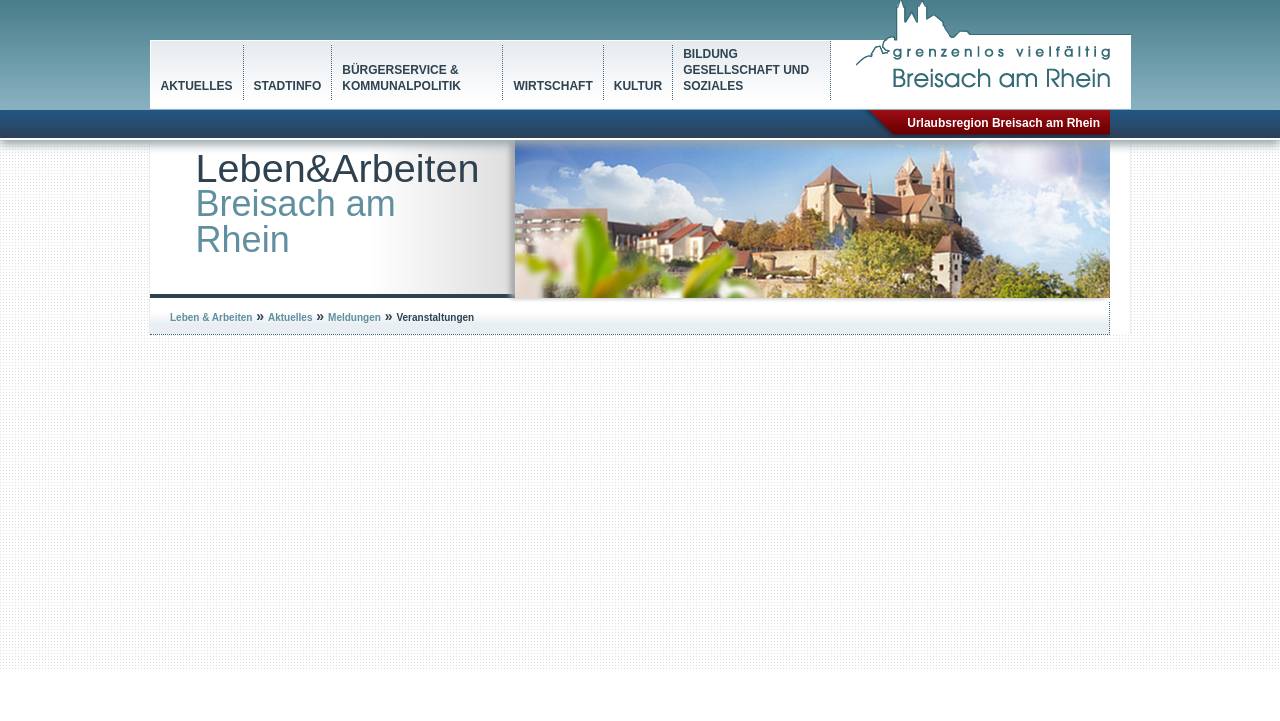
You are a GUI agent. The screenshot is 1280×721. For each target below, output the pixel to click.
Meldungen (354, 317)
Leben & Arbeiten (211, 317)
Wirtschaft (552, 86)
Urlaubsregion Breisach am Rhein (1003, 123)
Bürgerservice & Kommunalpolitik (401, 78)
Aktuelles (197, 86)
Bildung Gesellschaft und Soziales (746, 70)
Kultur (638, 86)
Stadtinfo (288, 86)
